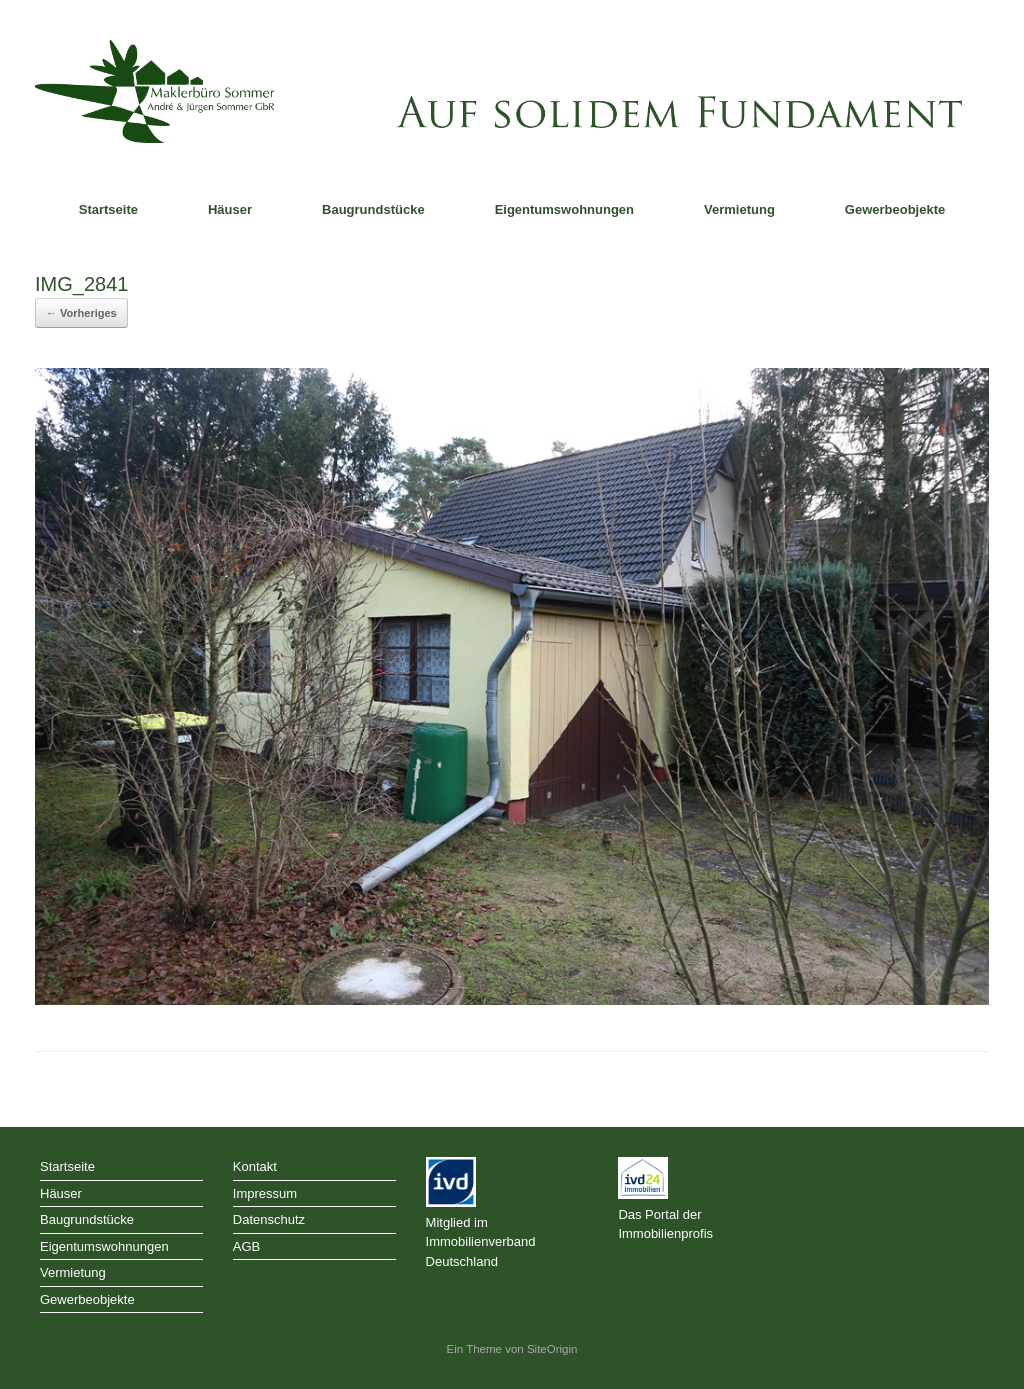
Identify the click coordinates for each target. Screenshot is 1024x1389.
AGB (246, 1246)
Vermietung (739, 209)
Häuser (230, 209)
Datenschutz (269, 1219)
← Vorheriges (81, 313)
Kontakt (255, 1166)
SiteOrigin (552, 1349)
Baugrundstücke (373, 209)
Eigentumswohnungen (564, 209)
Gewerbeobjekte (895, 209)
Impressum (265, 1193)
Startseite (108, 209)
